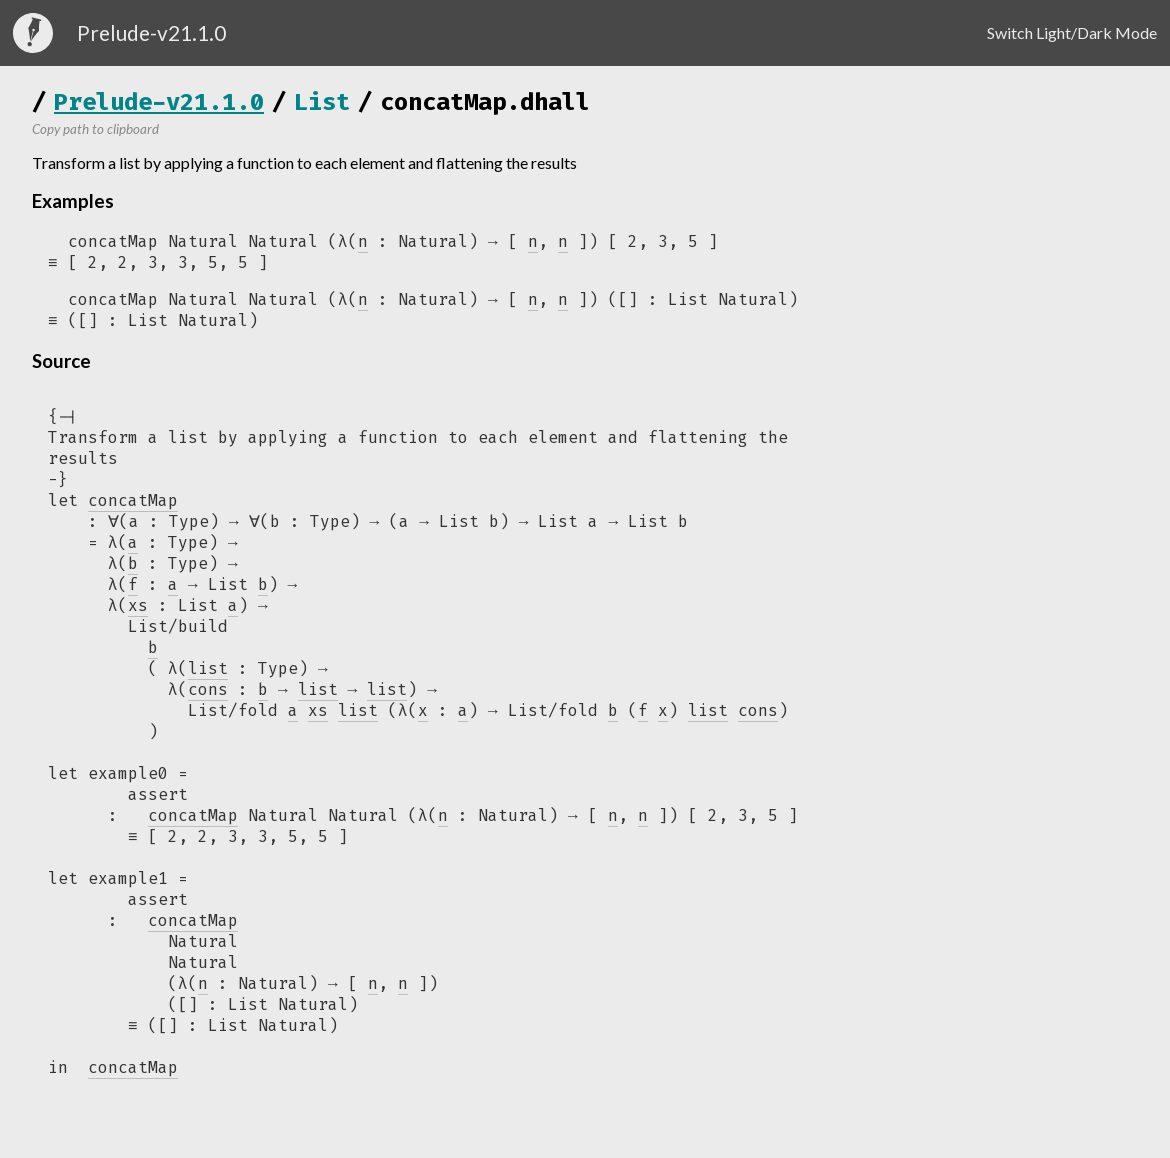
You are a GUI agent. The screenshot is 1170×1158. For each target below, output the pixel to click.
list (318, 700)
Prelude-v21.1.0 (159, 102)
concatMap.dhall (485, 102)
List (322, 102)
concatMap (193, 828)
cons (758, 722)
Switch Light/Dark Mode (1072, 32)
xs (318, 722)
